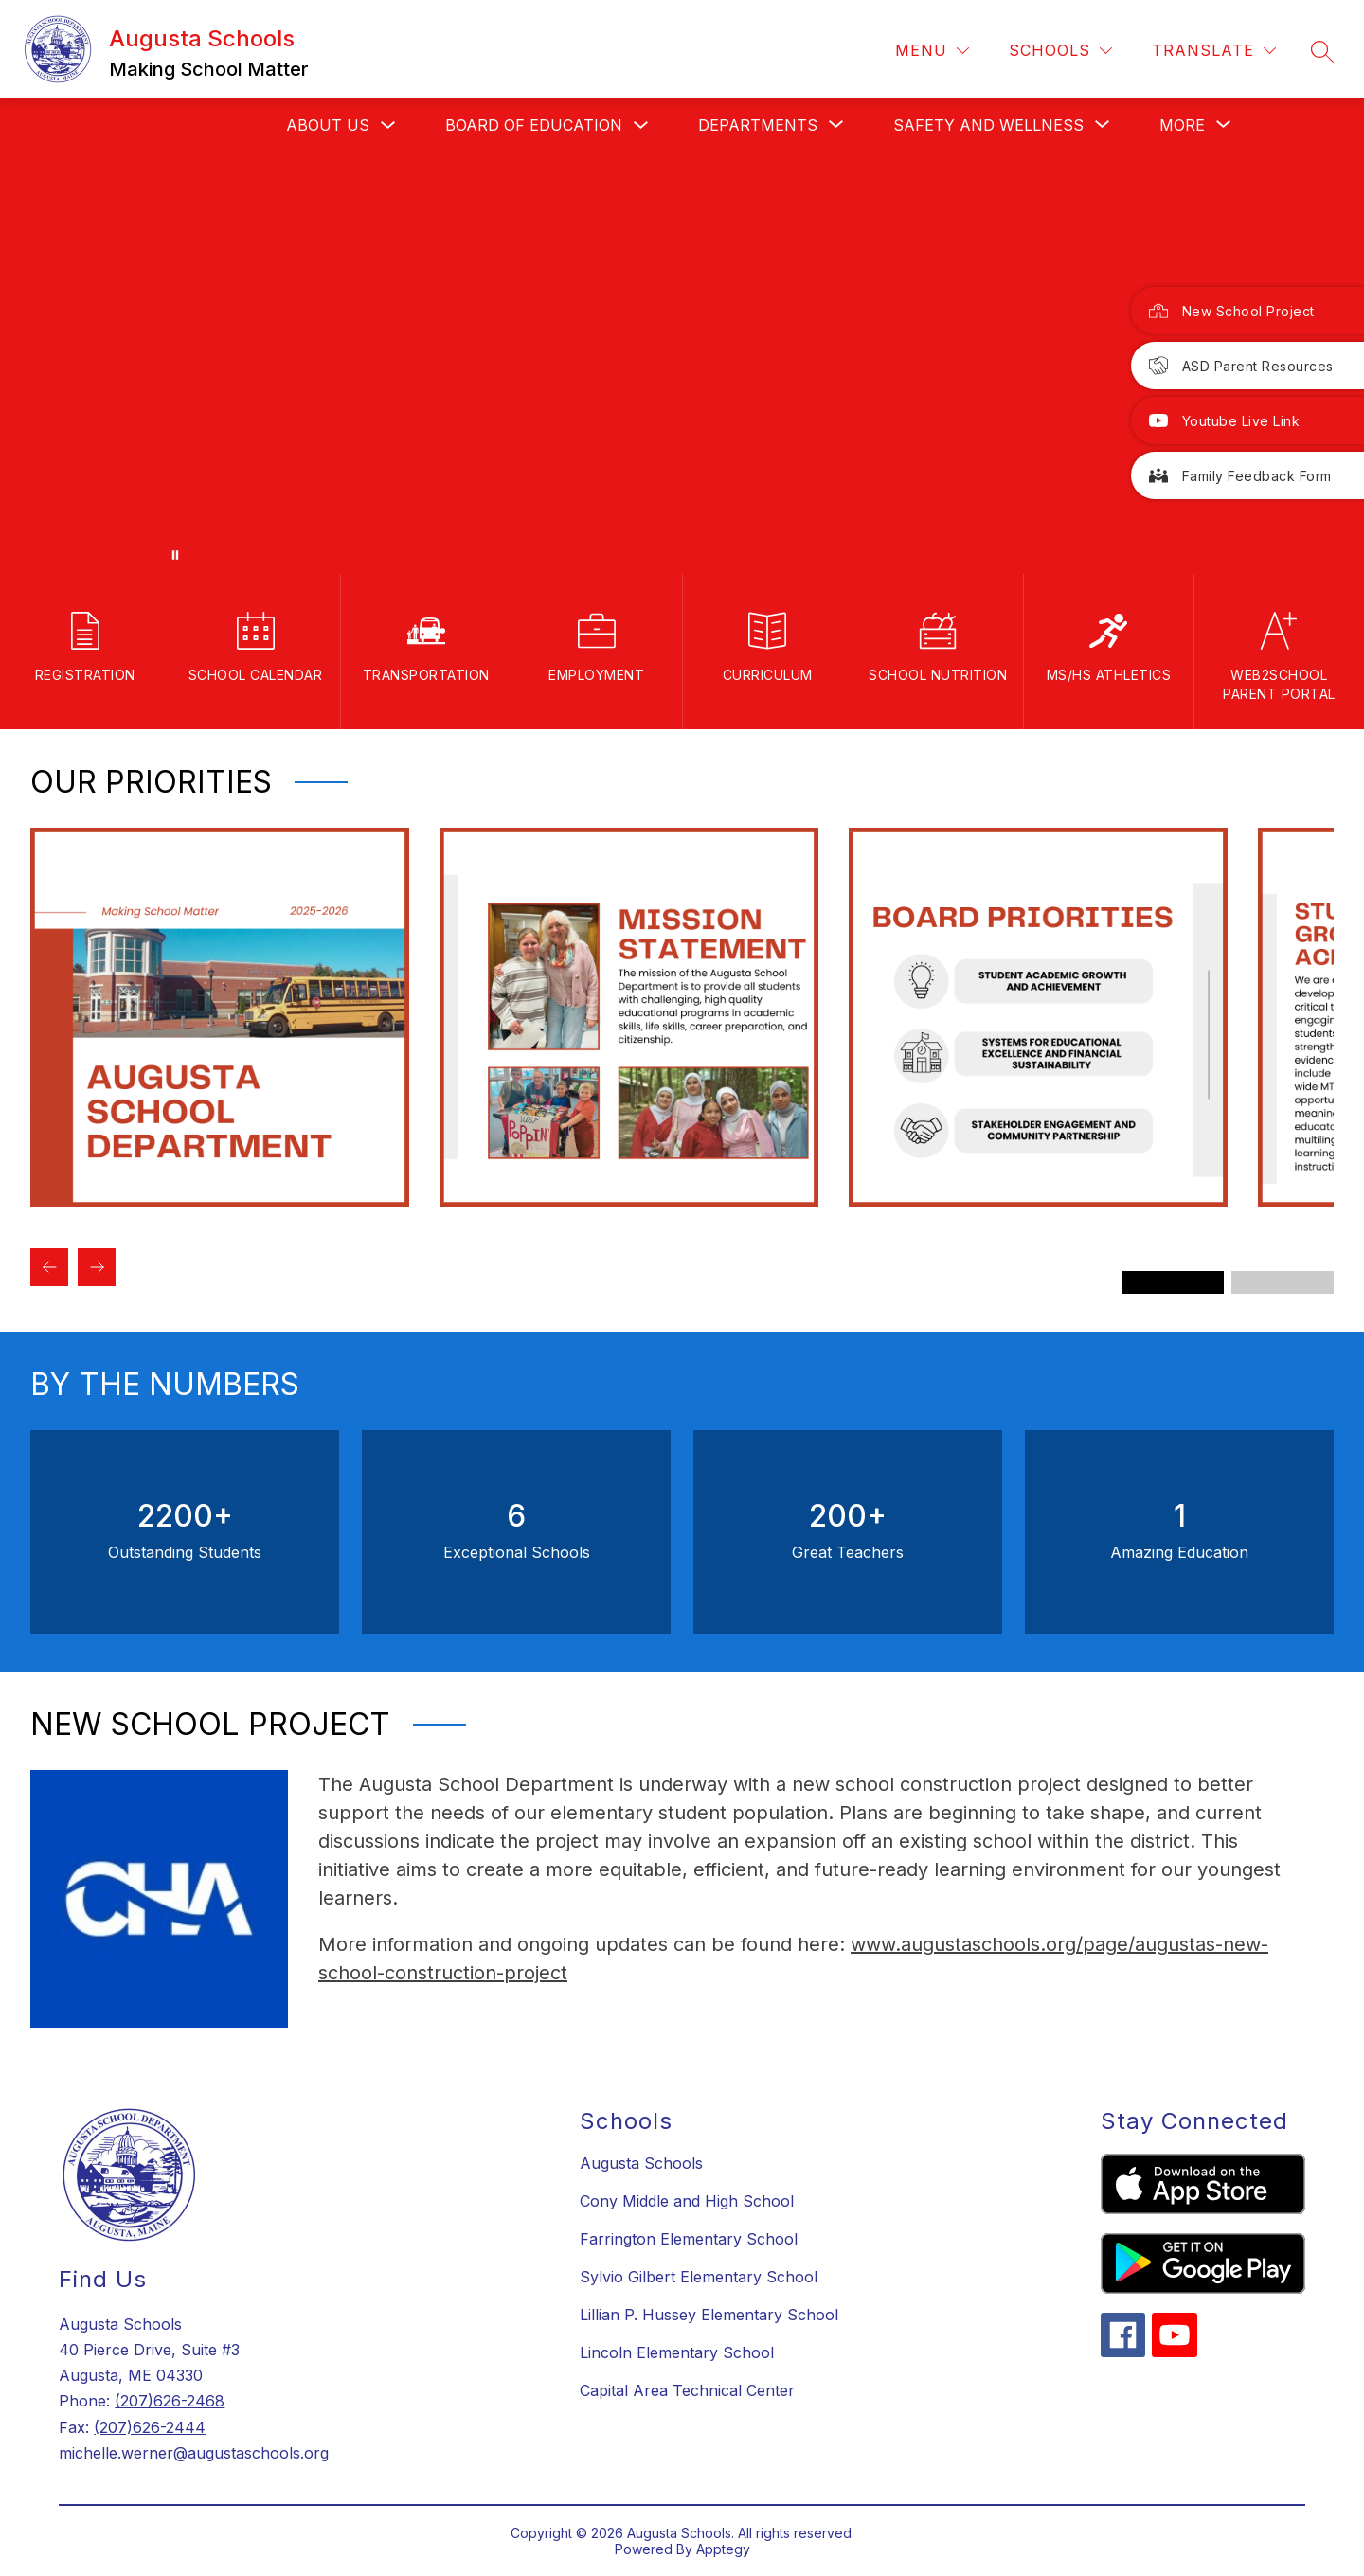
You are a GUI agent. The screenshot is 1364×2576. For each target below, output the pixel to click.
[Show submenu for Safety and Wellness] (988, 125)
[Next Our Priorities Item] (97, 1267)
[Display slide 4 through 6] (1282, 1282)
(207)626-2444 (150, 2427)
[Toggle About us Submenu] (388, 125)
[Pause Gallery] (175, 555)
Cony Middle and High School (687, 2200)
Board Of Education (533, 125)
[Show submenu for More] (1182, 125)
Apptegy (723, 2549)
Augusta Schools (641, 2163)
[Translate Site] (1214, 51)
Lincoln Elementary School (677, 2352)
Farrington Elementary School (689, 2238)
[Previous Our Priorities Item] (49, 1267)
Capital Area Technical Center (687, 2390)
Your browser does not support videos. (682, 363)
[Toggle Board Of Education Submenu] (641, 125)
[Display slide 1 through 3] (1173, 1282)
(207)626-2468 (169, 2400)
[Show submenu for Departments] (757, 125)
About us (327, 125)
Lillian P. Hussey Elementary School (709, 2314)
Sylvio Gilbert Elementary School (698, 2276)
